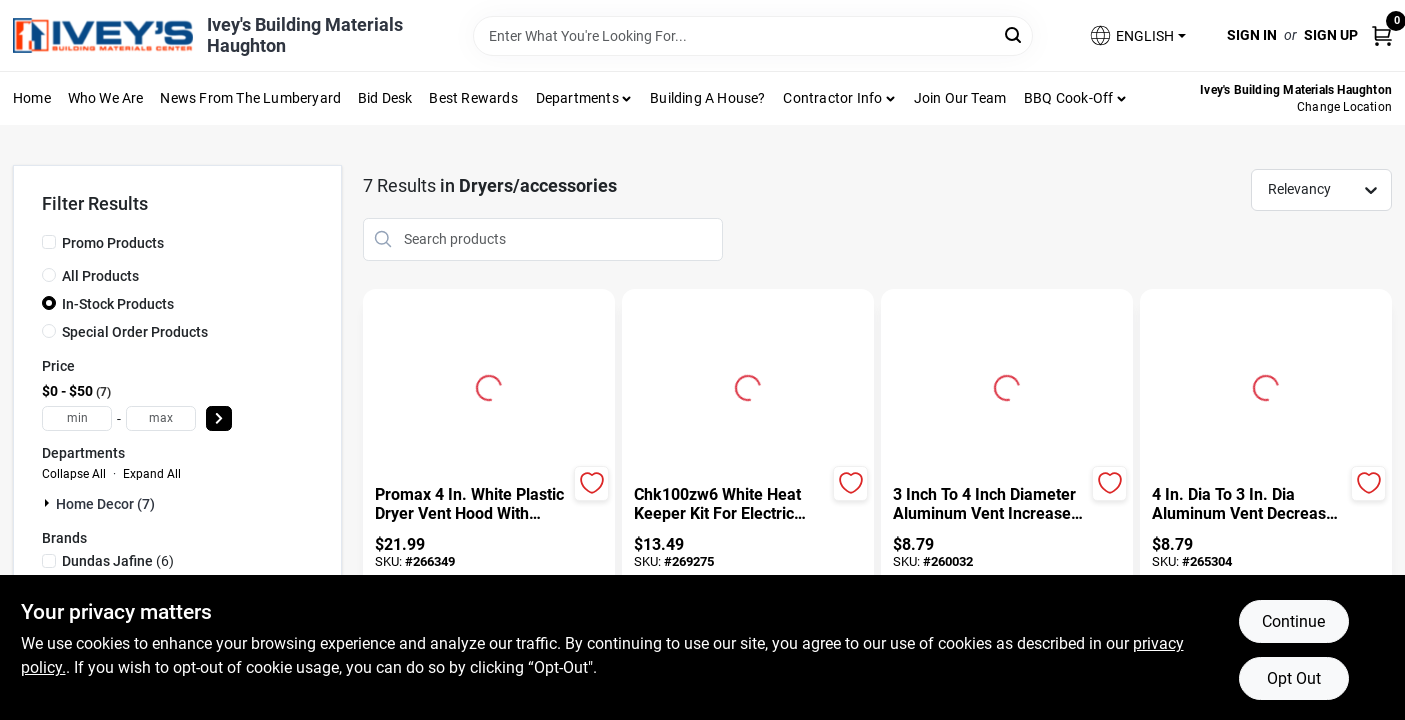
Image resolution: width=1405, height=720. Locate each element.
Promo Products (113, 243)
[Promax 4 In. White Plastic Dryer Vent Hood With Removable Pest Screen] (471, 505)
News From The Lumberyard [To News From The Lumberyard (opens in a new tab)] (250, 98)
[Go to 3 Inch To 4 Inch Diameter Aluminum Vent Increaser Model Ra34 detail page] (1007, 385)
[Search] (1014, 34)
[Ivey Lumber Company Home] (103, 35)
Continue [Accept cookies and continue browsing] (1293, 621)
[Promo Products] (49, 242)
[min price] (77, 418)
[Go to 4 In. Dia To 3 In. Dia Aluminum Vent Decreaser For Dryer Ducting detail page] (1266, 385)
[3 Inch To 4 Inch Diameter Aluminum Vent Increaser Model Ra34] (989, 505)
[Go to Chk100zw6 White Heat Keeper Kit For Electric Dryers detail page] (748, 385)
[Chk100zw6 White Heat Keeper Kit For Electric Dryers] (730, 505)
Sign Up (1331, 35)
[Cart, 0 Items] (1382, 35)
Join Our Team (960, 98)
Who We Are (106, 98)
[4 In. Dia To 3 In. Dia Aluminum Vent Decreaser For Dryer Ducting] (1248, 505)
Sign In (1252, 35)
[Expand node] (49, 503)
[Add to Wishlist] (591, 483)
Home (32, 98)
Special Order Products (135, 332)
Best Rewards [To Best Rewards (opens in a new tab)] (473, 98)
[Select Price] (219, 418)
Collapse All (74, 474)
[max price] (161, 418)
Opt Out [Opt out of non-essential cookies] (1294, 678)
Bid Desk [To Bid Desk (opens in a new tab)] (385, 98)
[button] (1137, 35)
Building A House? (707, 98)
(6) (118, 561)
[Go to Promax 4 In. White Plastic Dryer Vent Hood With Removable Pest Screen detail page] (489, 385)
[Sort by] (1331, 189)
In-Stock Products (118, 304)
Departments (577, 98)
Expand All (152, 474)
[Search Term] (753, 36)
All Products (100, 276)
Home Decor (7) (105, 504)
